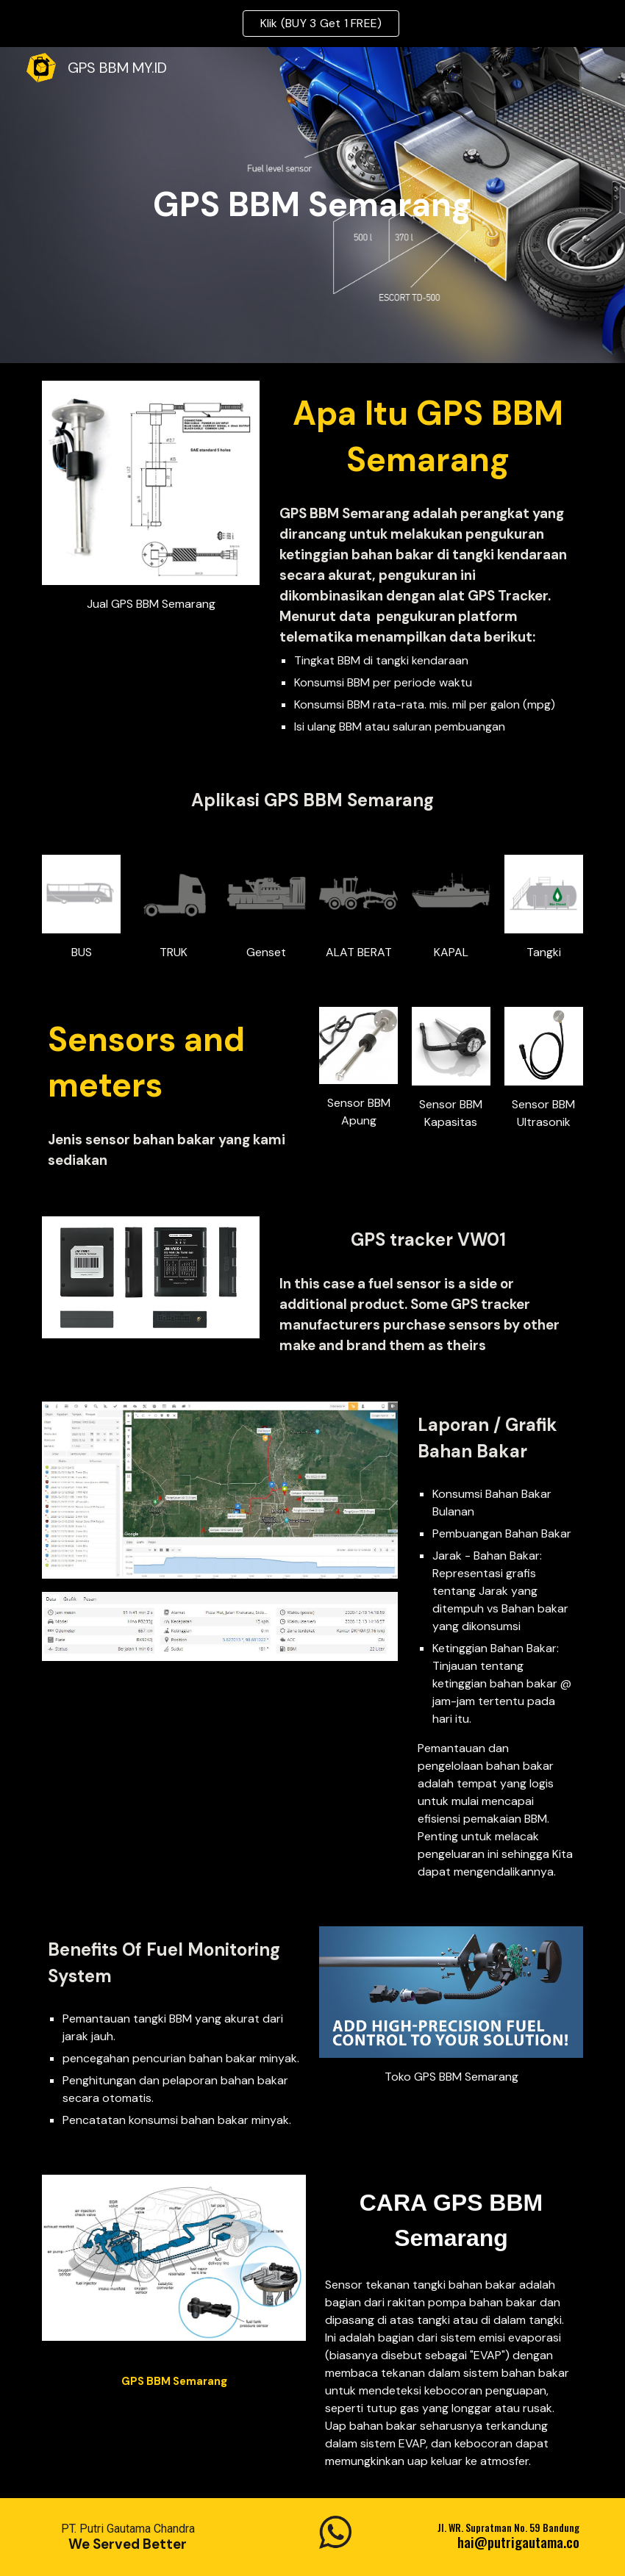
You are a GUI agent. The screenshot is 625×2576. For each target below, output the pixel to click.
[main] (312, 205)
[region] (312, 23)
